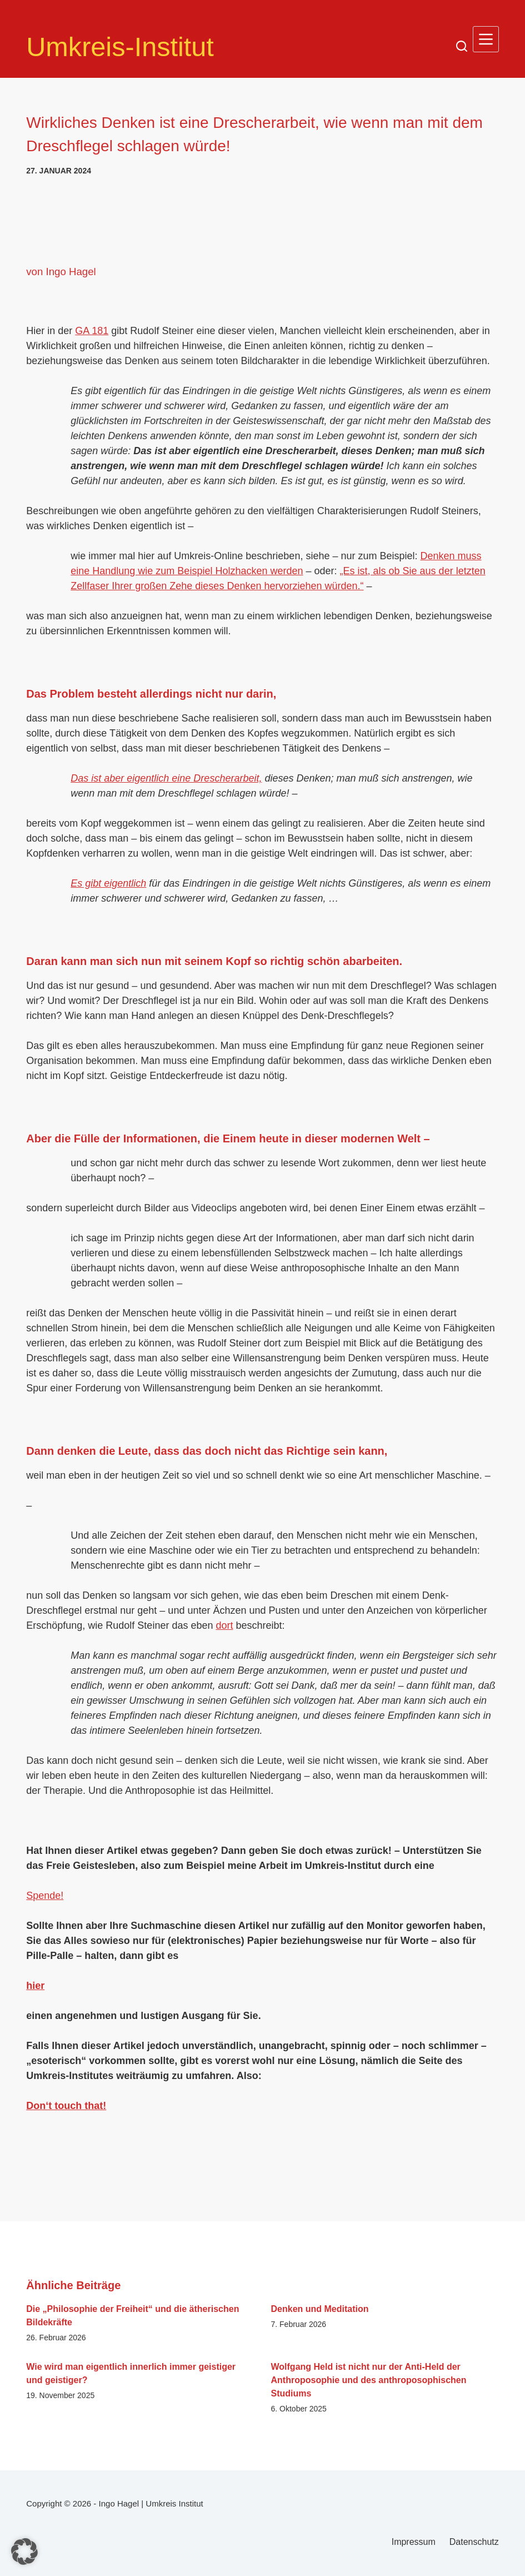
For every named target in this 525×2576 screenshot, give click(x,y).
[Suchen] (461, 46)
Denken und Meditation (320, 2309)
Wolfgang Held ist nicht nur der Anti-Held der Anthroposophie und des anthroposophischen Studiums (369, 2380)
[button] (24, 2551)
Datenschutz (474, 2542)
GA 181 (91, 330)
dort (224, 1625)
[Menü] (486, 39)
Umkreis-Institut (132, 45)
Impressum (414, 2542)
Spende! (44, 1895)
